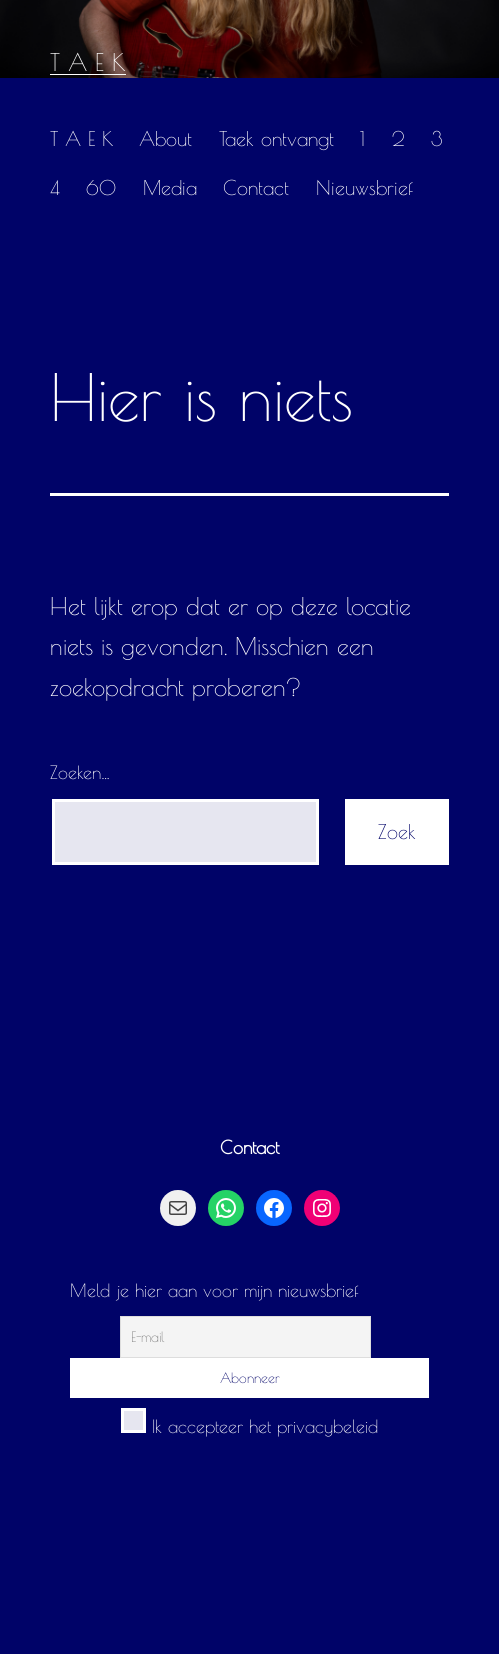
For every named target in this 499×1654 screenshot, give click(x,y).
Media (170, 187)
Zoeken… (80, 772)
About (165, 138)
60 (101, 187)
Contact (256, 187)
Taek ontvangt (276, 138)
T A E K (88, 62)
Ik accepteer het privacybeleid (249, 1426)
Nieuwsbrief (364, 187)
